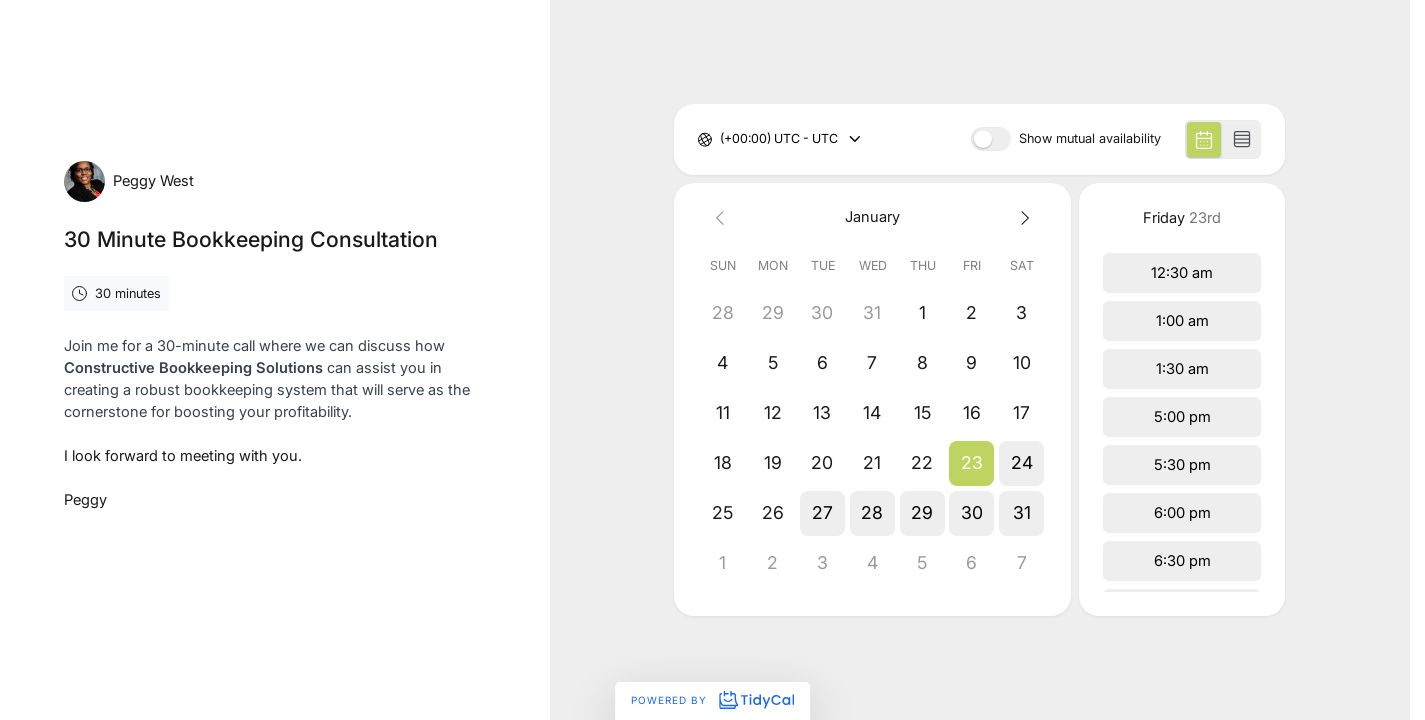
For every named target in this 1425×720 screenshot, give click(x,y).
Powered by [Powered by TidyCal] (712, 700)
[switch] (991, 139)
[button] (972, 463)
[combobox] (721, 139)
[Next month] (1022, 217)
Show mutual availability (1090, 139)
